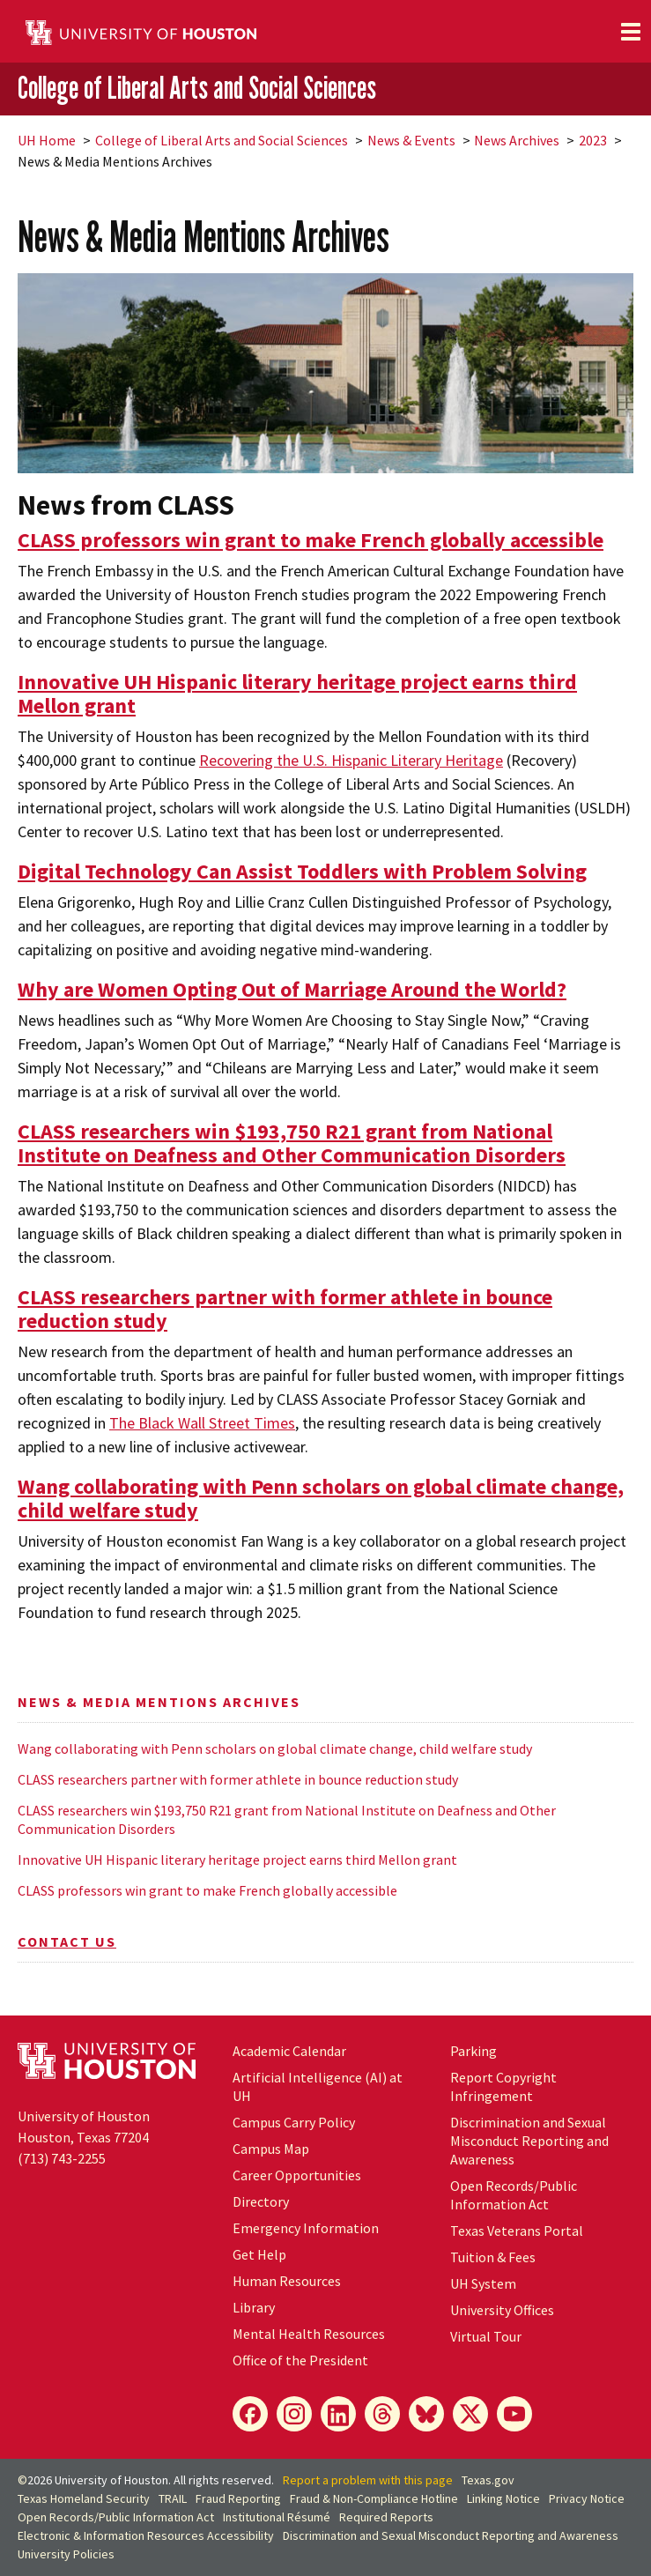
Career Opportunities (297, 2175)
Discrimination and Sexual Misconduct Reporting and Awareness (529, 2140)
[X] (470, 2413)
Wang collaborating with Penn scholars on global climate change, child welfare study (275, 1748)
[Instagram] (294, 2413)
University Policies (66, 2554)
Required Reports (386, 2517)
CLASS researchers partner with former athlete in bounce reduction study (238, 1779)
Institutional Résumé (276, 2517)
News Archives (516, 140)
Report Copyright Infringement (503, 2086)
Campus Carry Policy (294, 2122)
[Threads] (382, 2413)
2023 (593, 140)
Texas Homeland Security (84, 2498)
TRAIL (173, 2498)
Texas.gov (488, 2480)
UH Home (47, 140)
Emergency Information (306, 2228)
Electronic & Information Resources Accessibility (146, 2535)
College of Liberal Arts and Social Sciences (197, 88)
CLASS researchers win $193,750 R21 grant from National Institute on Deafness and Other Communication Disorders (287, 1819)
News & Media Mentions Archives (159, 1702)
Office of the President (300, 2360)
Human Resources (287, 2281)
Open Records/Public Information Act (513, 2195)
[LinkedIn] (338, 2413)
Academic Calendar (289, 2051)
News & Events (411, 140)
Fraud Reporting (238, 2498)
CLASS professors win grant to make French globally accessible (207, 1890)
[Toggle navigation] (630, 31)
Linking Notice (503, 2498)
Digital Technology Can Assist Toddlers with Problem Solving (302, 871)
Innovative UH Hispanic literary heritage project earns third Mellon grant (237, 1859)
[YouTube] (514, 2413)
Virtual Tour (486, 2336)
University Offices (502, 2310)
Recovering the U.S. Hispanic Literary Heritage (351, 760)
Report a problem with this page (368, 2480)
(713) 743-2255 (62, 2158)
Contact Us (67, 1941)
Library (254, 2307)
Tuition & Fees (493, 2257)
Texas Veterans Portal (516, 2230)
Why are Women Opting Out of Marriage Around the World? (292, 989)
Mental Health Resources (309, 2333)
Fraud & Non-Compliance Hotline (374, 2498)
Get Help (259, 2254)
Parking (473, 2051)
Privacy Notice (587, 2498)
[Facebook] (250, 2413)
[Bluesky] (426, 2413)
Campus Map (271, 2148)
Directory (261, 2201)
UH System (483, 2283)
